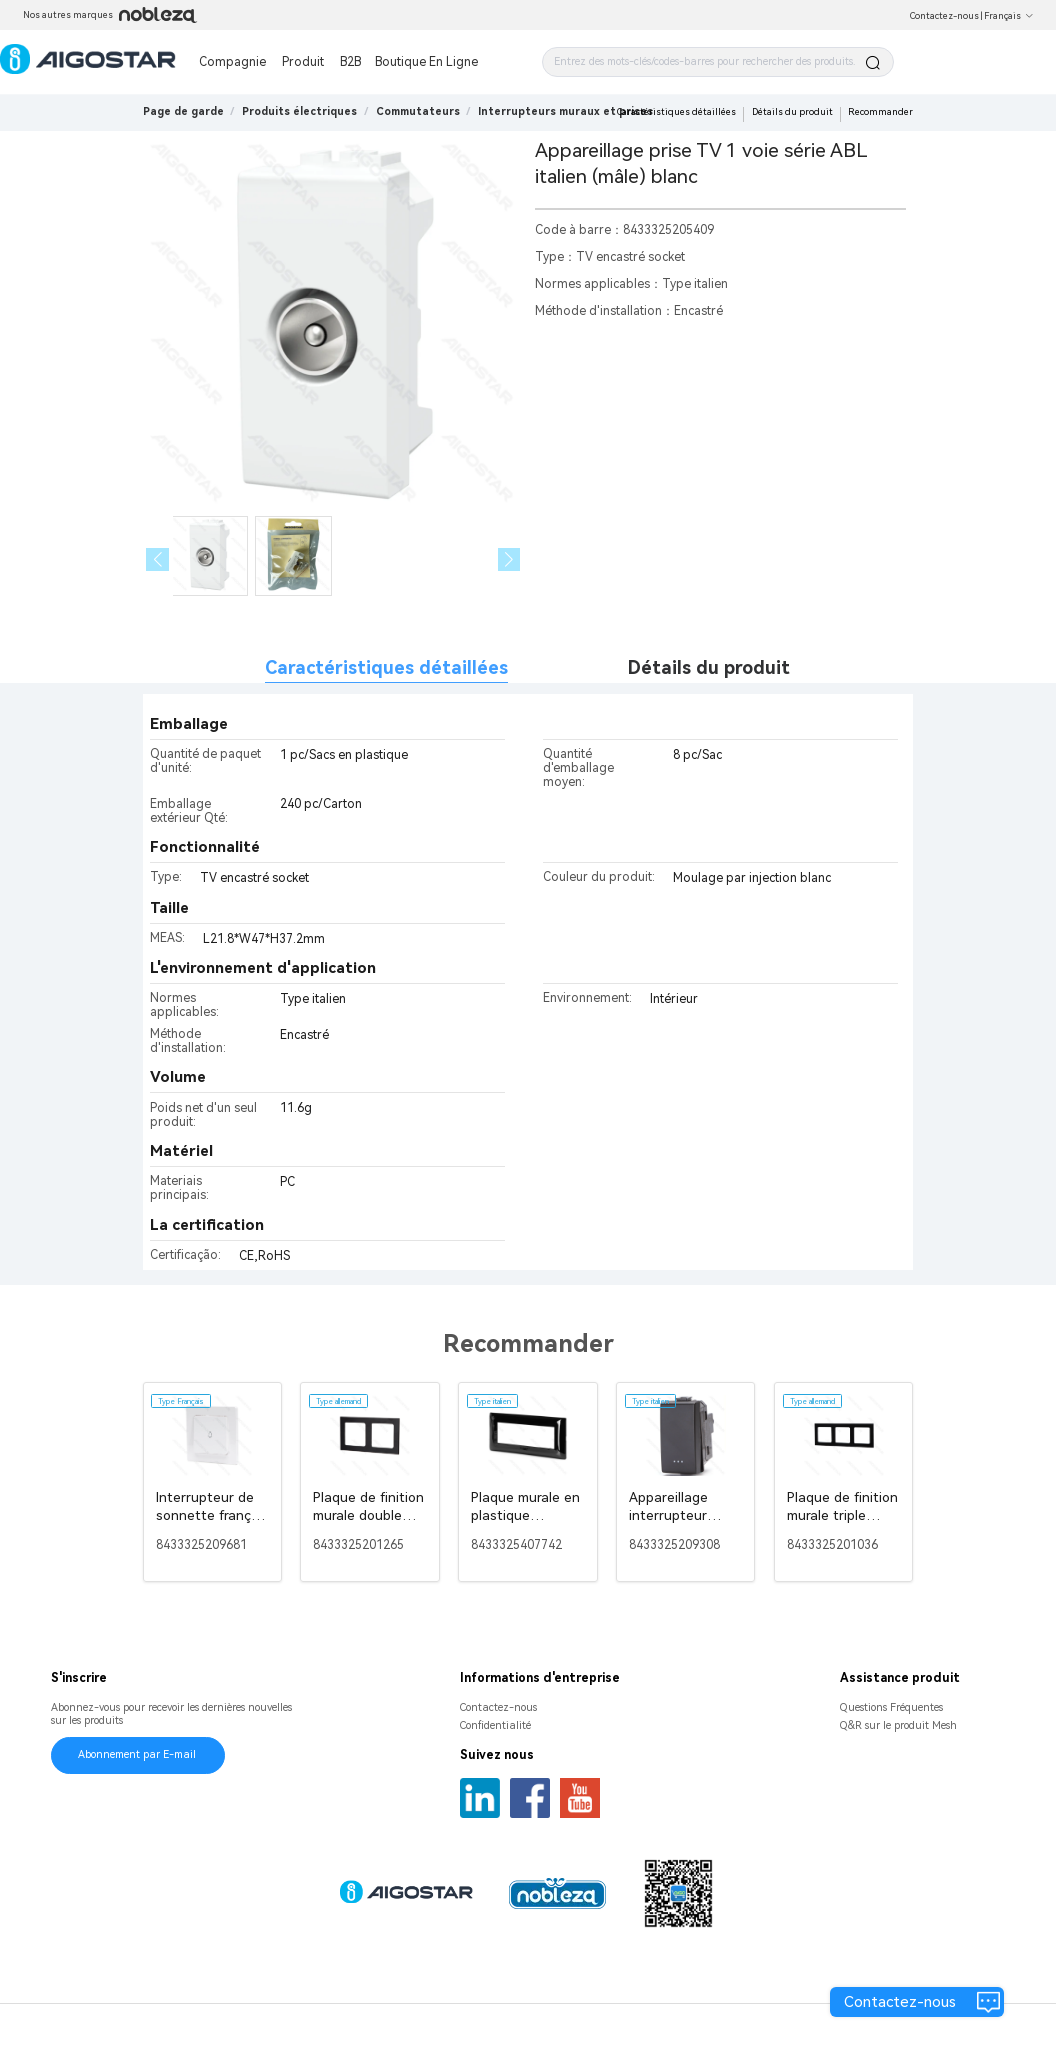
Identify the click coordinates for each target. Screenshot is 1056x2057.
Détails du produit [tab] (709, 667)
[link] (299, 111)
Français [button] (1009, 16)
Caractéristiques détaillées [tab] (386, 667)
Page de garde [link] (183, 111)
